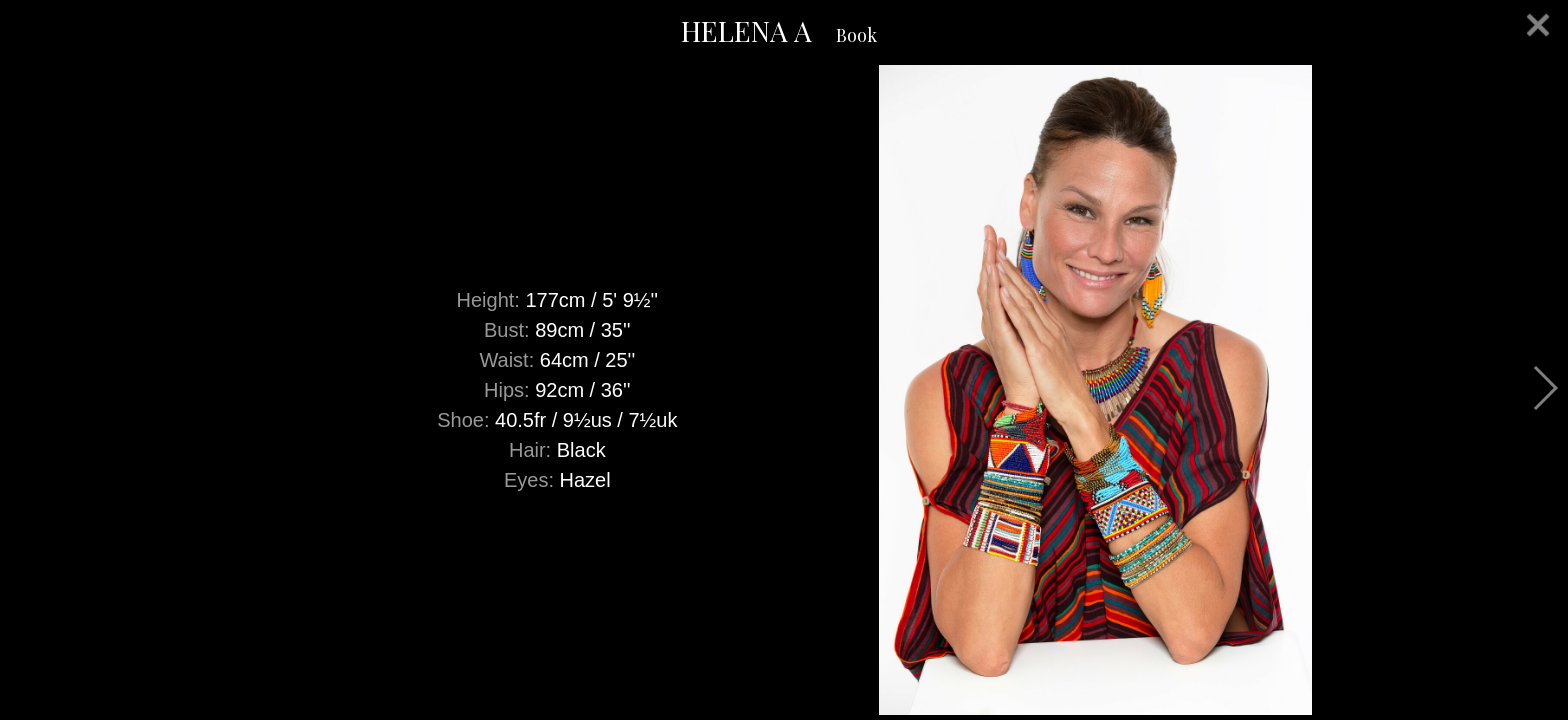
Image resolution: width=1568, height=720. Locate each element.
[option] (784, 390)
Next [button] (1544, 388)
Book (856, 35)
